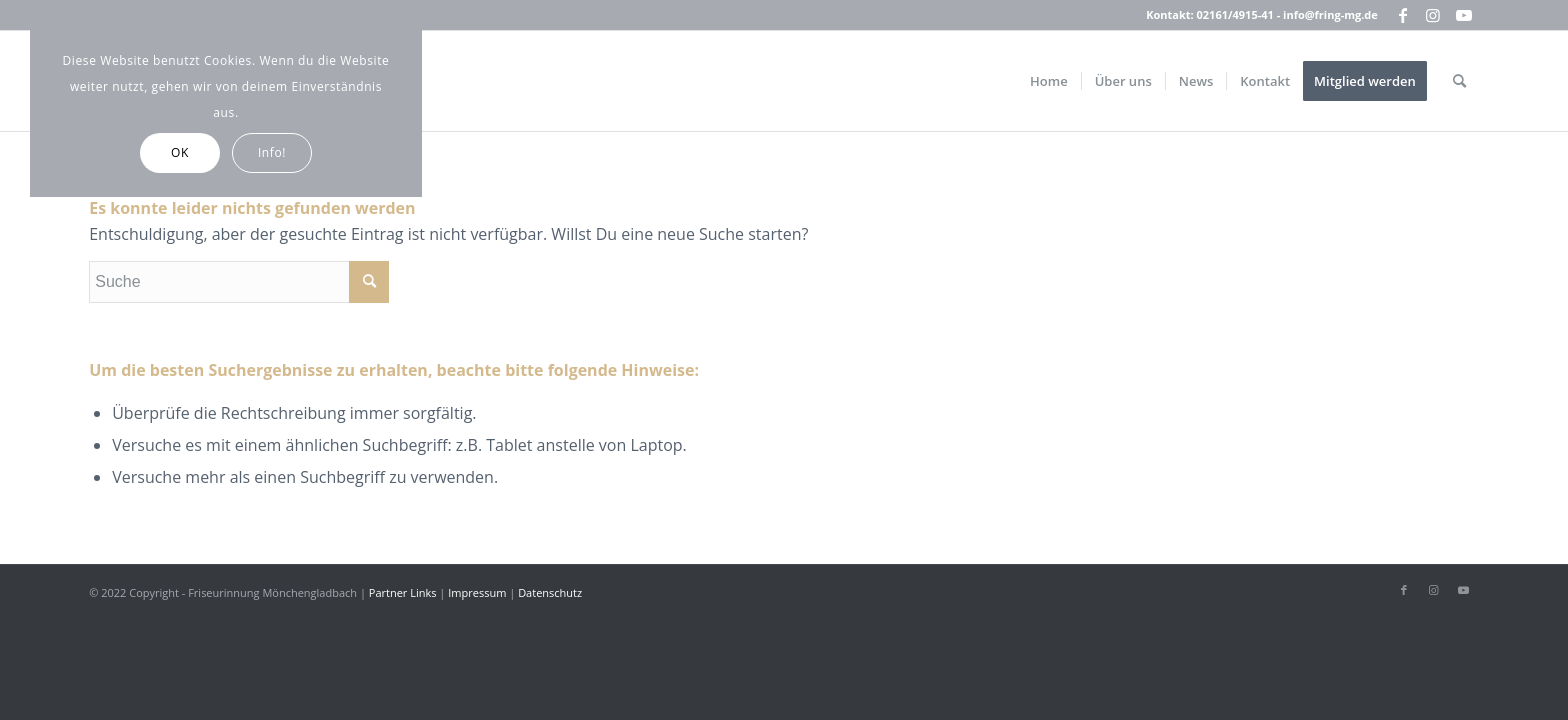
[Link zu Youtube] (1464, 15)
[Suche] (1459, 81)
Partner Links (403, 592)
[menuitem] (1049, 81)
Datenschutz (550, 592)
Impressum (477, 592)
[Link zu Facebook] (1403, 15)
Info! (272, 152)
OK (180, 152)
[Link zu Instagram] (1433, 15)
